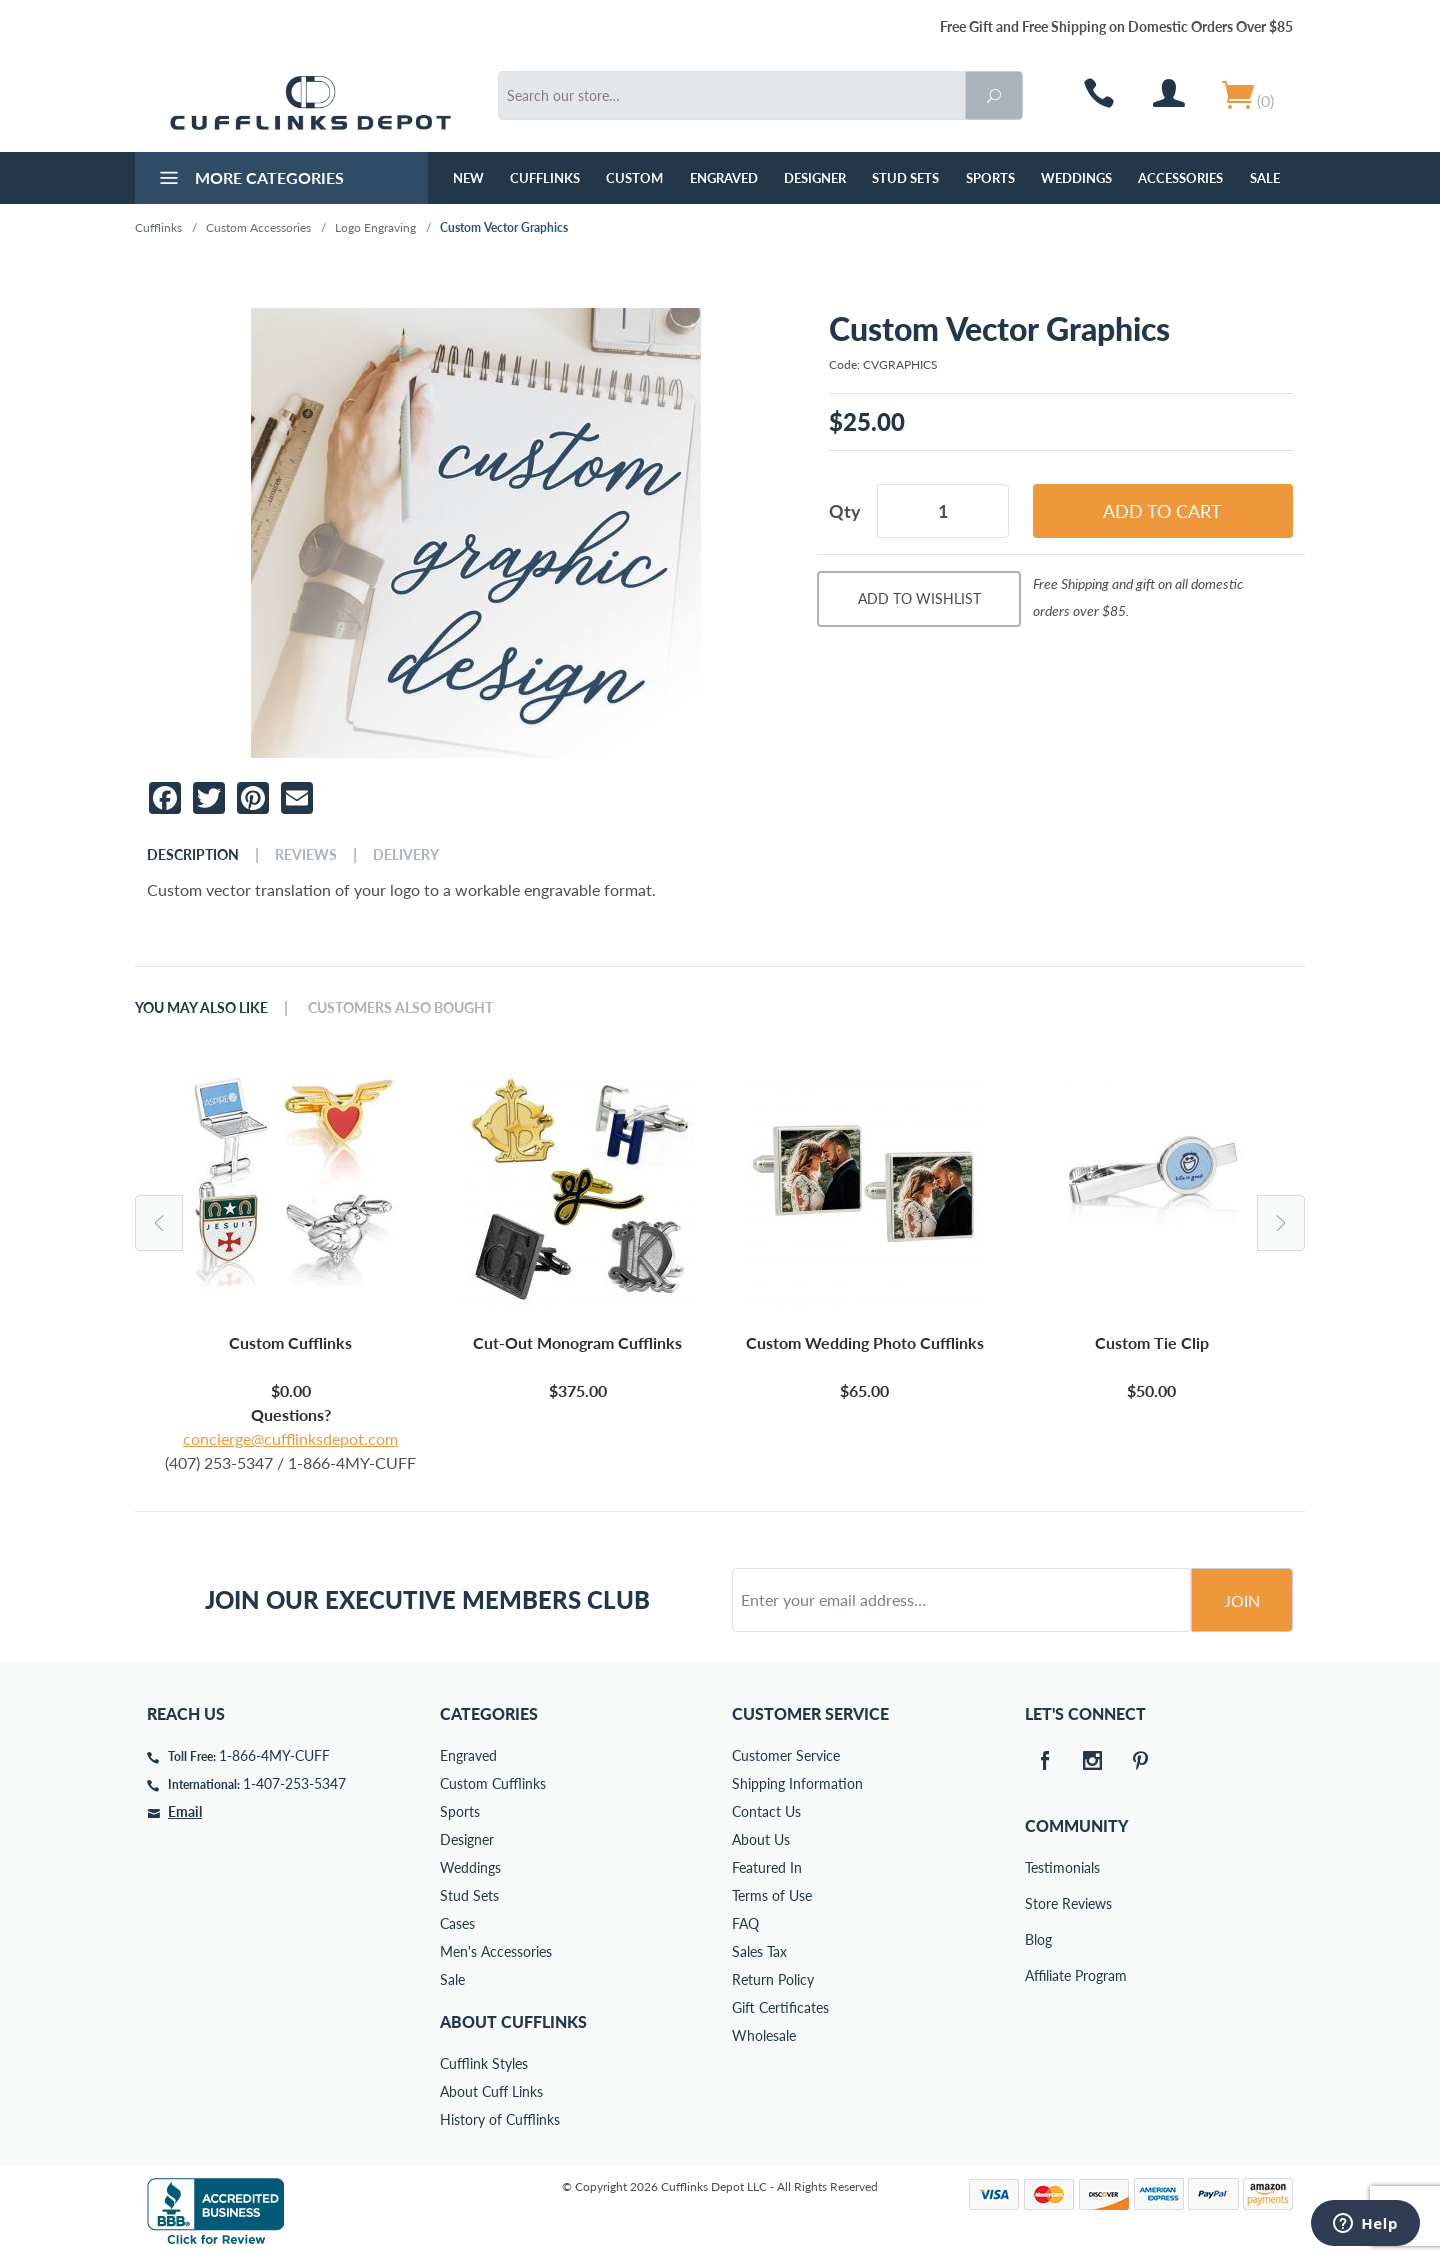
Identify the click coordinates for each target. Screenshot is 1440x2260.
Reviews (306, 855)
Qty (845, 511)
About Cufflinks (513, 2021)
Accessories (1180, 178)
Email (185, 1811)
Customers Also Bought (400, 1008)
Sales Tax (759, 1951)
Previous (159, 1223)
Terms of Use (772, 1895)
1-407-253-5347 (294, 1783)
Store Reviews (1039, 1903)
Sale (1265, 178)
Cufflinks (545, 178)
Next (1281, 1223)
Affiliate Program (1039, 1975)
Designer (815, 178)
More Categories (249, 180)
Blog (1038, 1939)
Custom (634, 178)
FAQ (745, 1923)
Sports (990, 178)
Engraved (724, 178)
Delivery (406, 855)
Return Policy (773, 1979)
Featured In (767, 1867)
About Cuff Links (491, 2091)
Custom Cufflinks (493, 1783)
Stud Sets (905, 178)
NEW (468, 178)
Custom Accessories (258, 227)
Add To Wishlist (919, 598)
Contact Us (766, 1811)
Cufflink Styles (484, 2063)
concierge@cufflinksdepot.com (290, 1438)
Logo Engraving (375, 227)
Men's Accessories (496, 1951)
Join (1242, 1600)
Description (193, 855)
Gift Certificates (780, 2007)
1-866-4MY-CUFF (274, 1755)
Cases (457, 1923)
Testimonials (1039, 1867)
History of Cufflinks (500, 2119)
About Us (761, 1839)
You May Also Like (201, 1008)
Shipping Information (797, 1783)
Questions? (291, 1414)
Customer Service (786, 1755)
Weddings (1076, 178)
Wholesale (764, 2035)
